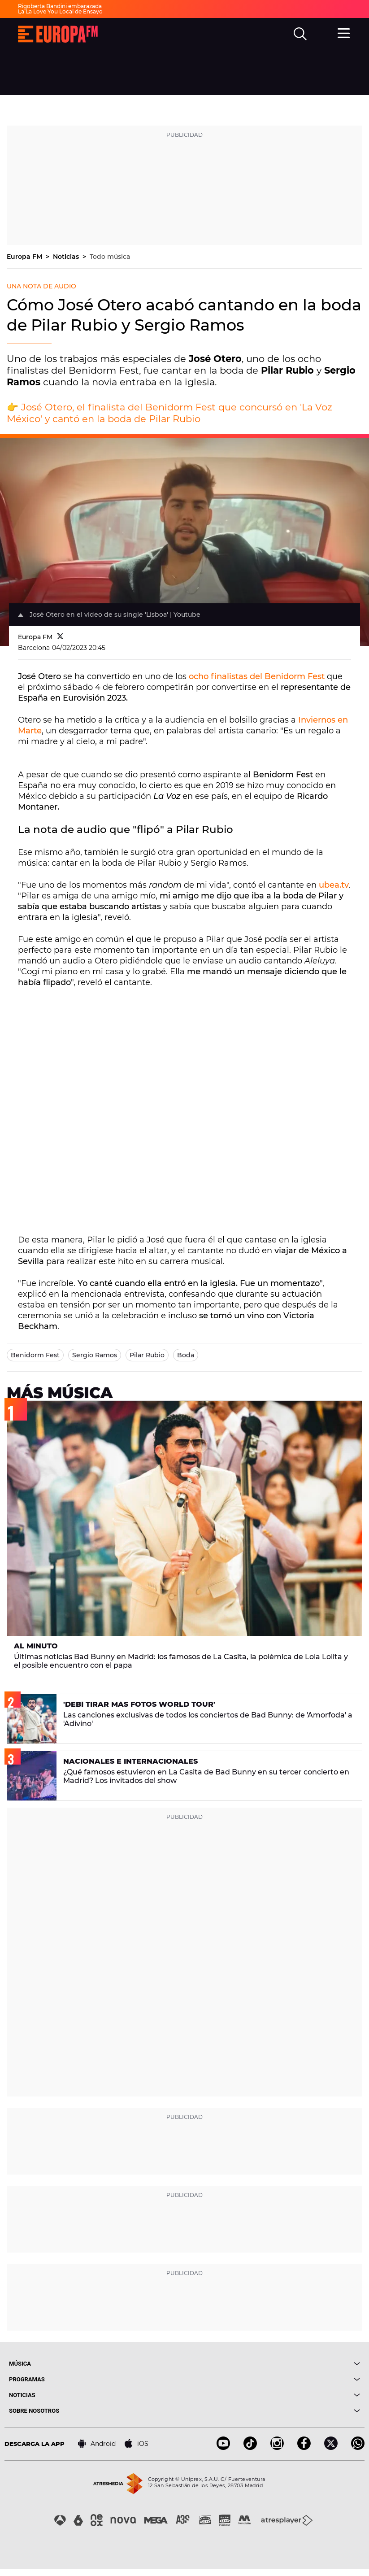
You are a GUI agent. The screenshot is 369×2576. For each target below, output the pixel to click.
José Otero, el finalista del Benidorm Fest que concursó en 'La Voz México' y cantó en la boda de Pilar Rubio (169, 412)
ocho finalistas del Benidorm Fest (257, 676)
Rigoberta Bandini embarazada (60, 6)
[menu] (344, 32)
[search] (300, 34)
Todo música (110, 257)
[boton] (272, 2363)
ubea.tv (334, 885)
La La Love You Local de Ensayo (60, 11)
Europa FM (25, 257)
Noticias (67, 257)
